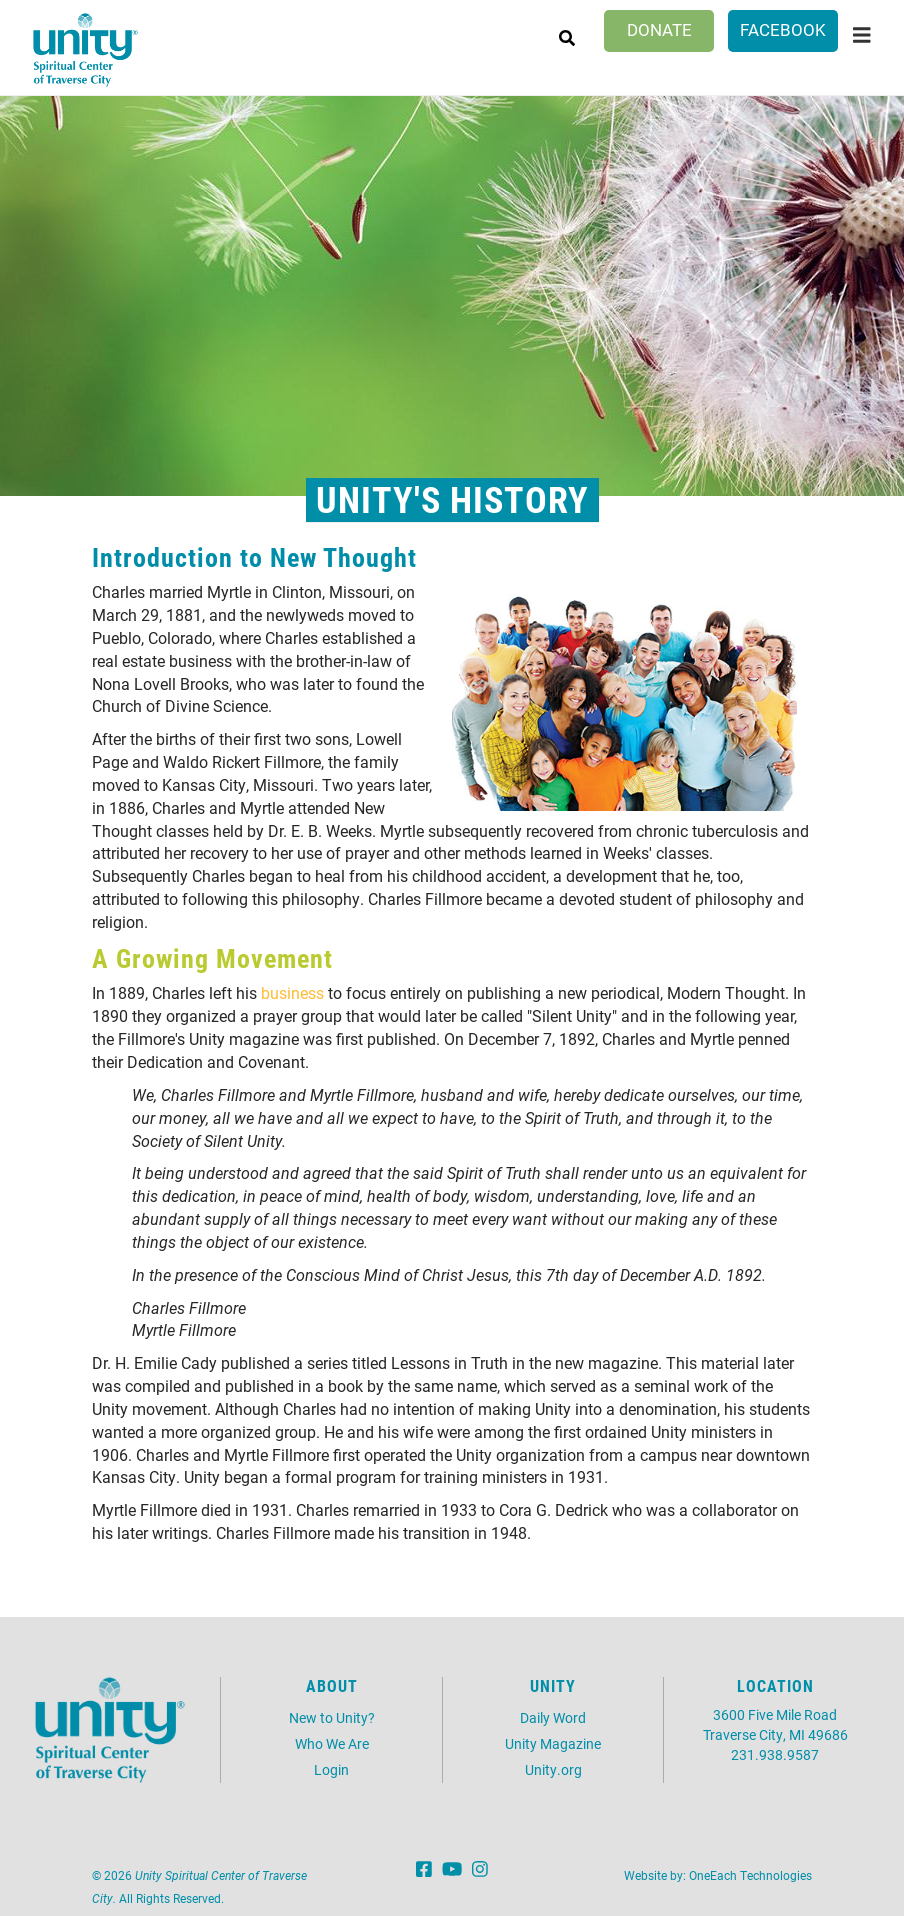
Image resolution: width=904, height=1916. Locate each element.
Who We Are (332, 1743)
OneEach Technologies (750, 1875)
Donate (659, 29)
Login (331, 1769)
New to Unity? (332, 1717)
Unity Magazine (553, 1743)
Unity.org (553, 1769)
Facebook (783, 29)
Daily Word (553, 1717)
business (292, 992)
